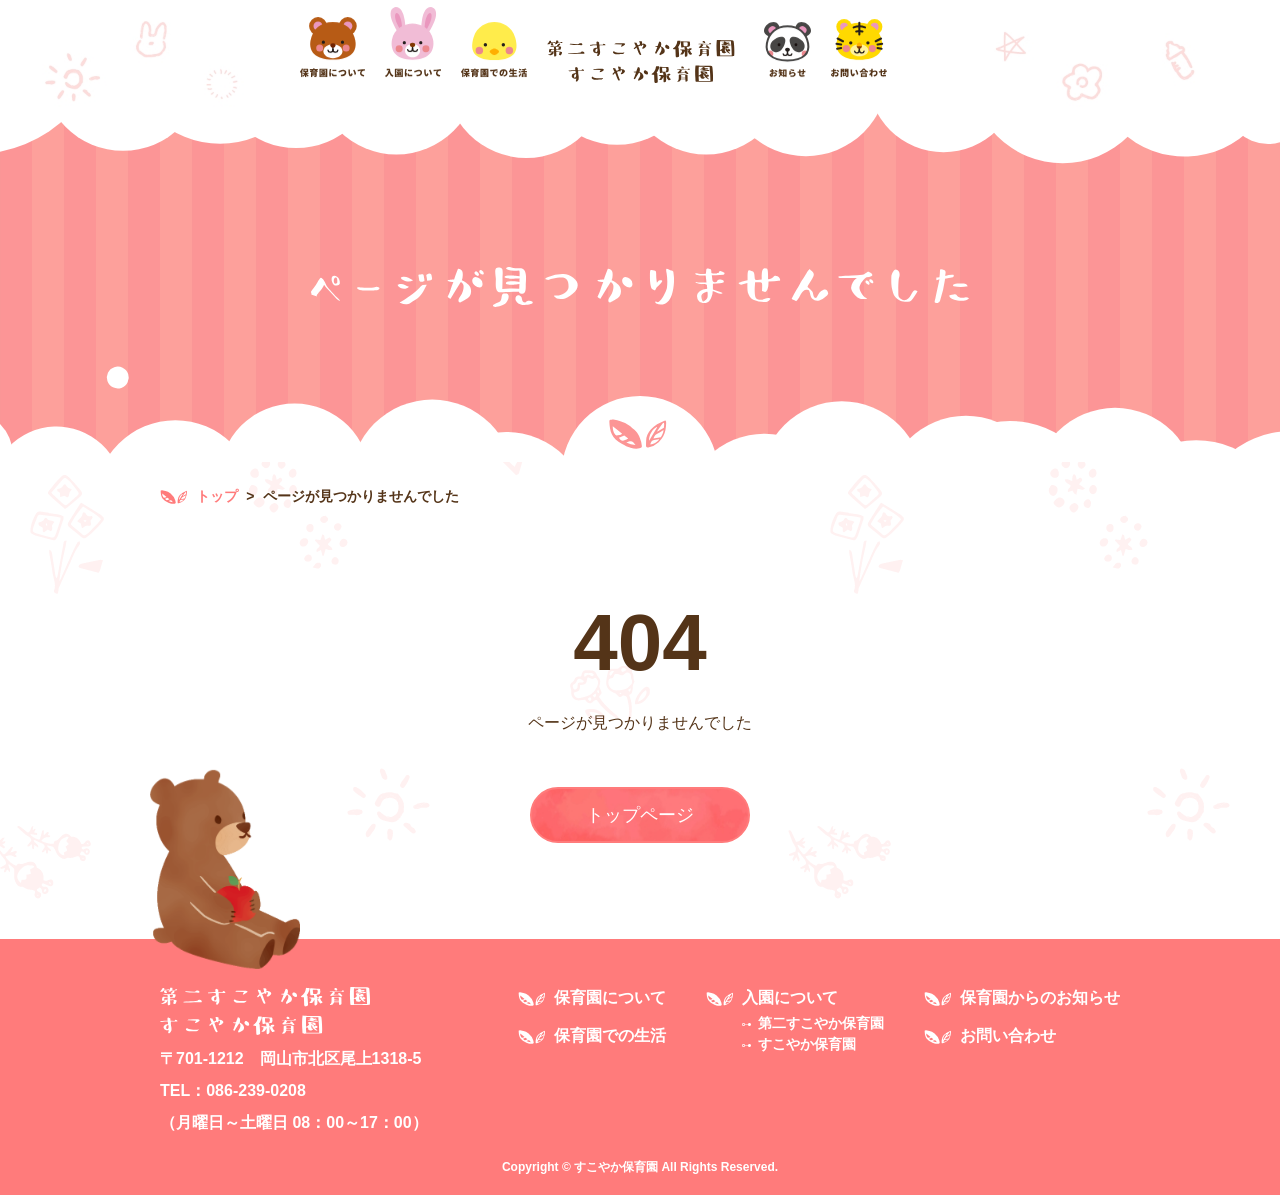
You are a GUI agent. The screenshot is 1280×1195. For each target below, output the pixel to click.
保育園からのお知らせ (1040, 997)
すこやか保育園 (807, 1044)
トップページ (640, 815)
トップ (199, 496)
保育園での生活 (610, 1035)
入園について (790, 997)
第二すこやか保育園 (821, 1023)
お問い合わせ (1008, 1035)
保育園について (610, 997)
